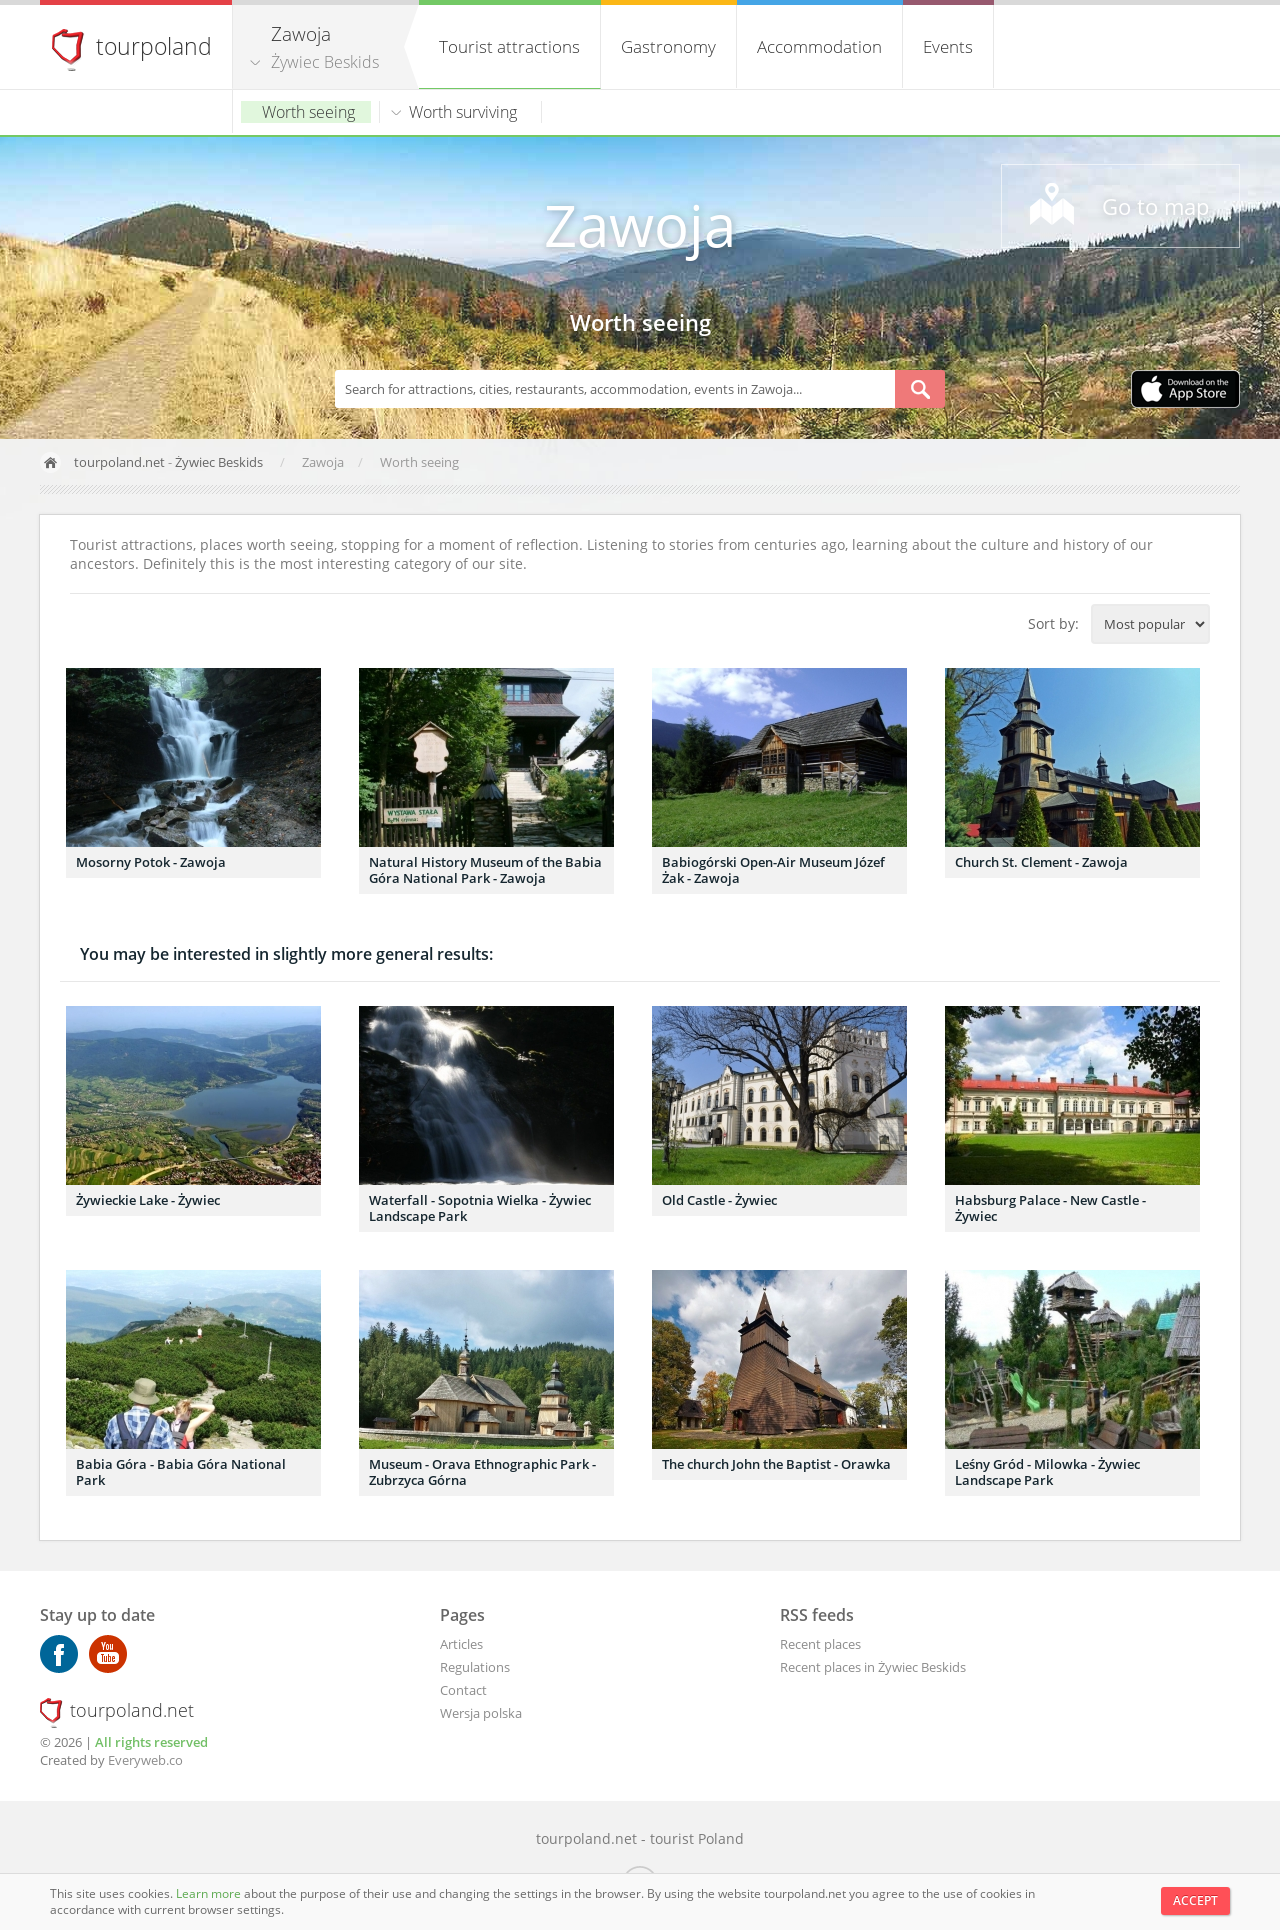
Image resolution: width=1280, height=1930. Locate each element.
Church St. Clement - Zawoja (1041, 862)
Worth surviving (463, 112)
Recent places (820, 1644)
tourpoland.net (119, 462)
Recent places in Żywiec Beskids (873, 1667)
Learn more (210, 1893)
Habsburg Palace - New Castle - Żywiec (1050, 1208)
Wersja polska (481, 1713)
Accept (1195, 1900)
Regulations (475, 1667)
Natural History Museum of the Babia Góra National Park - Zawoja (485, 870)
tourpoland (154, 46)
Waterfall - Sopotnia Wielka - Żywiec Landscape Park (480, 1208)
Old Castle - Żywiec (719, 1200)
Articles (461, 1644)
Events (948, 46)
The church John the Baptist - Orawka (776, 1464)
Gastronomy (668, 46)
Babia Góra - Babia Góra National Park (181, 1472)
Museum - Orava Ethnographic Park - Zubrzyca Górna (482, 1472)
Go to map (1155, 206)
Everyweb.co (145, 1760)
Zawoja (640, 224)
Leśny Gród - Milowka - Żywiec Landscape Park (1047, 1472)
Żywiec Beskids (325, 62)
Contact (463, 1690)
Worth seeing (308, 112)
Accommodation (819, 46)
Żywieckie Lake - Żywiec (148, 1200)
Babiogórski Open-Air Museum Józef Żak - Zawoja (773, 870)
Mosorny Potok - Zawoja (151, 862)
